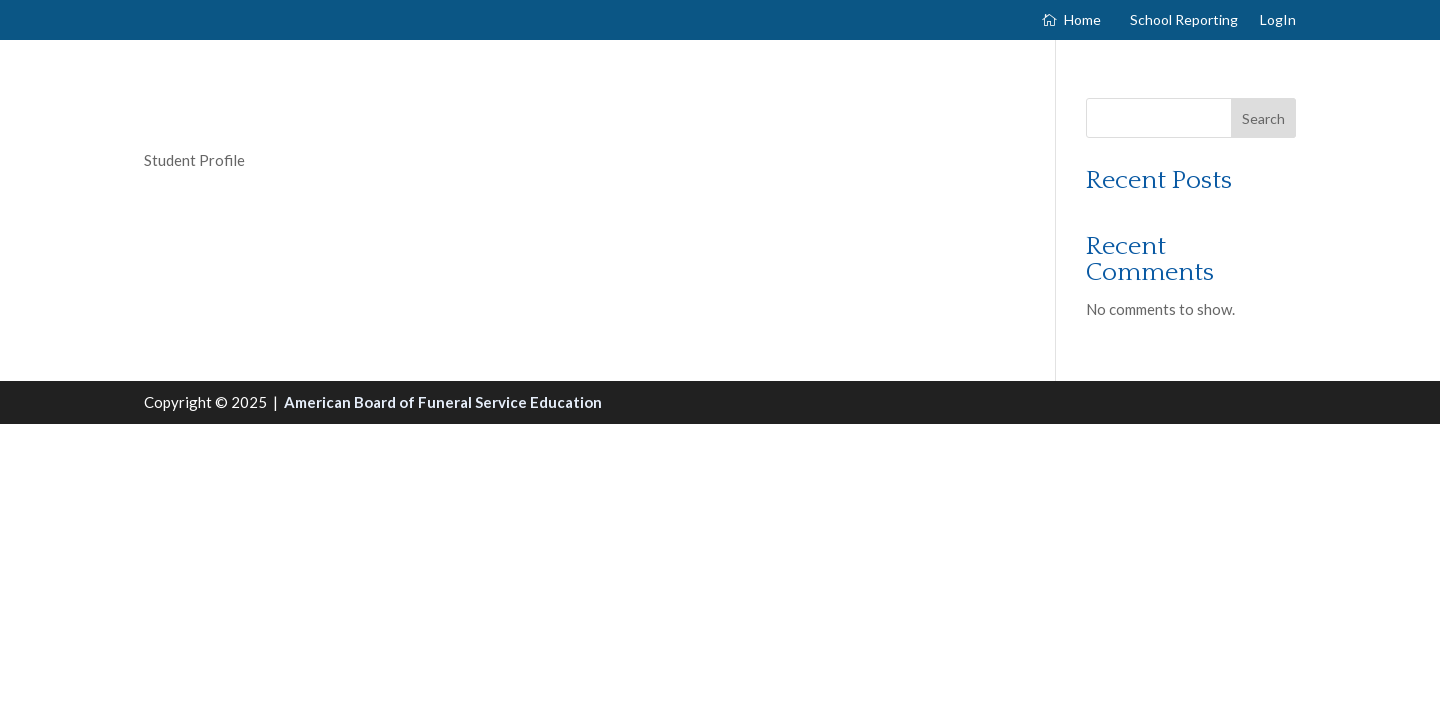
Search (1263, 118)
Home (1082, 20)
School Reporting (1184, 20)
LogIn (1278, 20)
